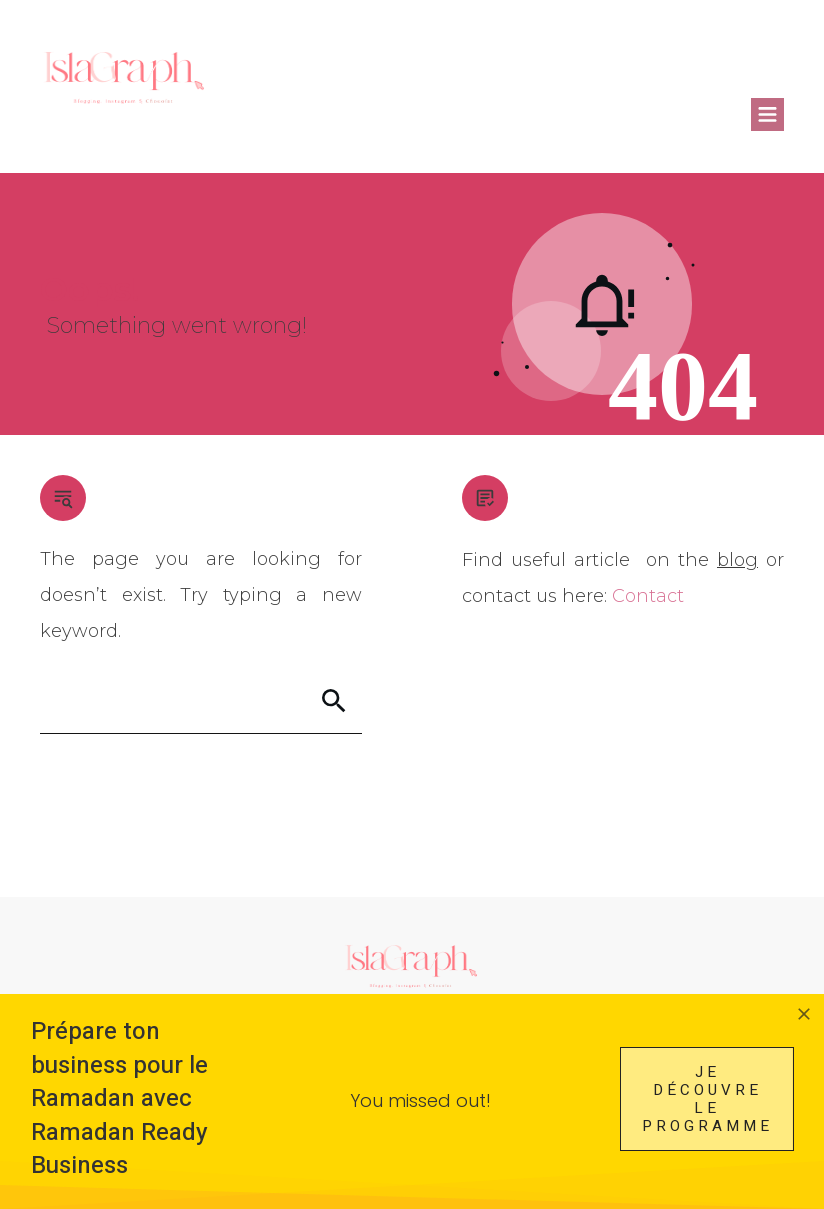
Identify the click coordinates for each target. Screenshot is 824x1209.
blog (737, 560)
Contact (648, 596)
